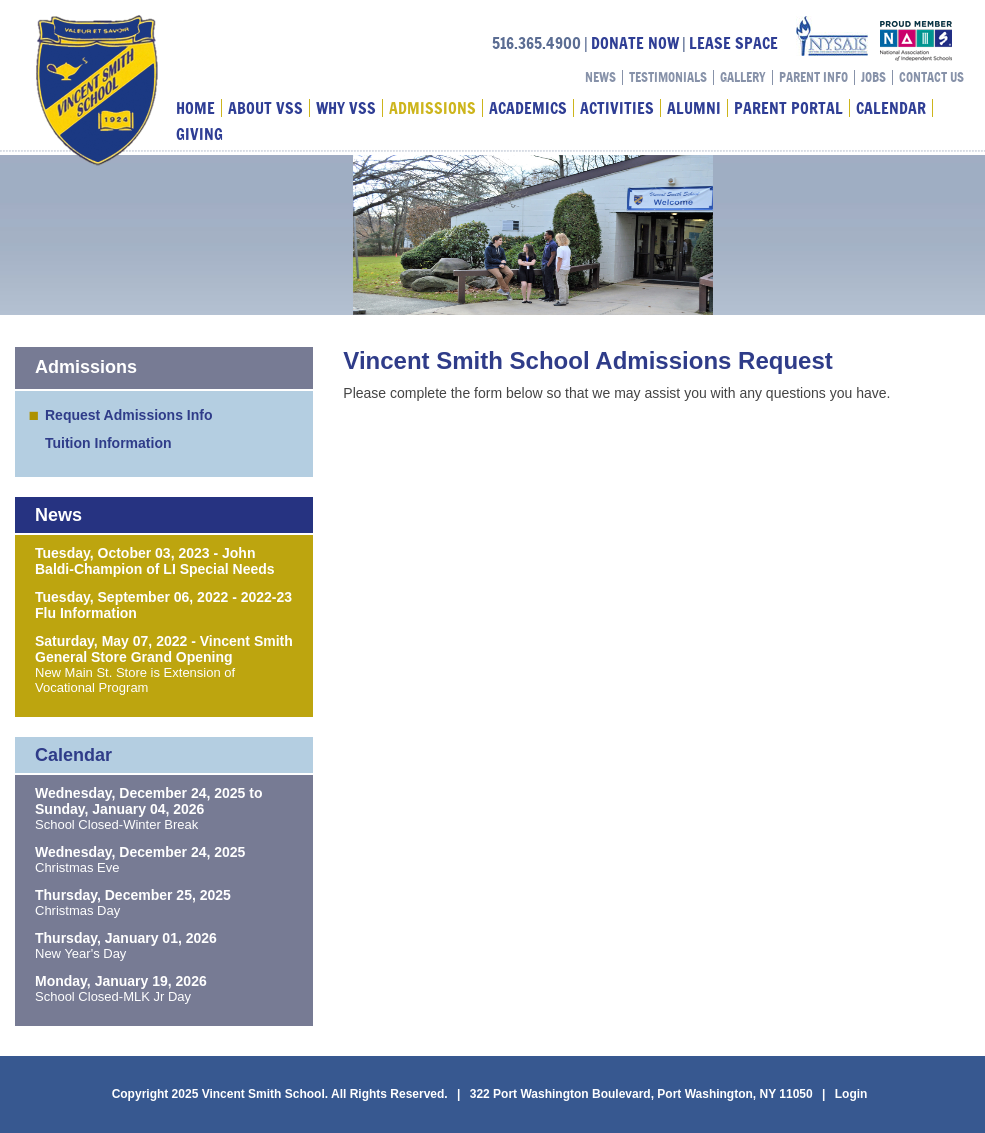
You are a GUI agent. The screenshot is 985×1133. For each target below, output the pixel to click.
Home (195, 108)
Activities (617, 108)
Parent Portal (788, 108)
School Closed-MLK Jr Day (113, 996)
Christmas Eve (77, 867)
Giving (199, 134)
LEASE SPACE (733, 43)
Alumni (694, 108)
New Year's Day (80, 953)
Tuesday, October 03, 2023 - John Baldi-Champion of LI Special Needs (155, 561)
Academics (528, 108)
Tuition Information (108, 443)
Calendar (891, 108)
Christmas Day (77, 910)
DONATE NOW (635, 43)
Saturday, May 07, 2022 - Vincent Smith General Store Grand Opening (164, 649)
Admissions (432, 108)
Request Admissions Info (129, 415)
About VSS (265, 108)
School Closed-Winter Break (116, 824)
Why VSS (346, 108)
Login (851, 1094)
